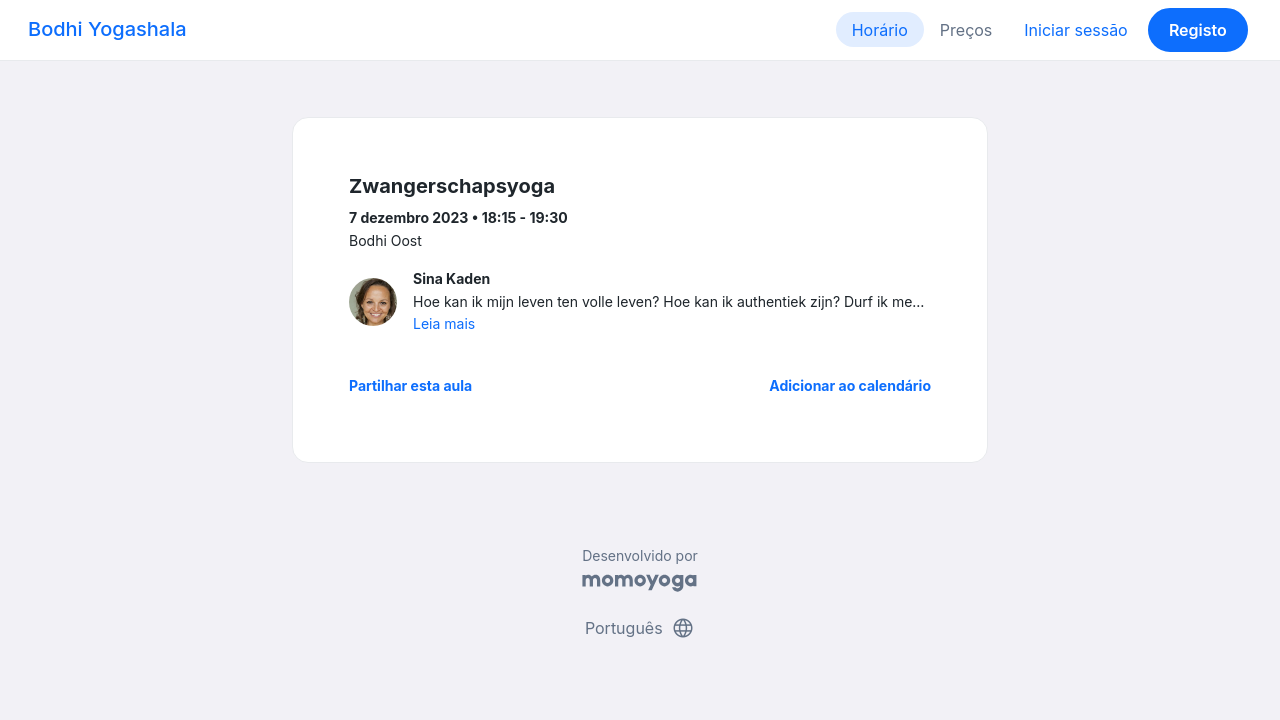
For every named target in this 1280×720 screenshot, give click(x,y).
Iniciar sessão (1075, 30)
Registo (1198, 30)
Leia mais (444, 323)
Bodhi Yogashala (107, 29)
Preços (966, 30)
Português (640, 628)
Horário (880, 30)
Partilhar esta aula (410, 385)
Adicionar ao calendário (850, 385)
